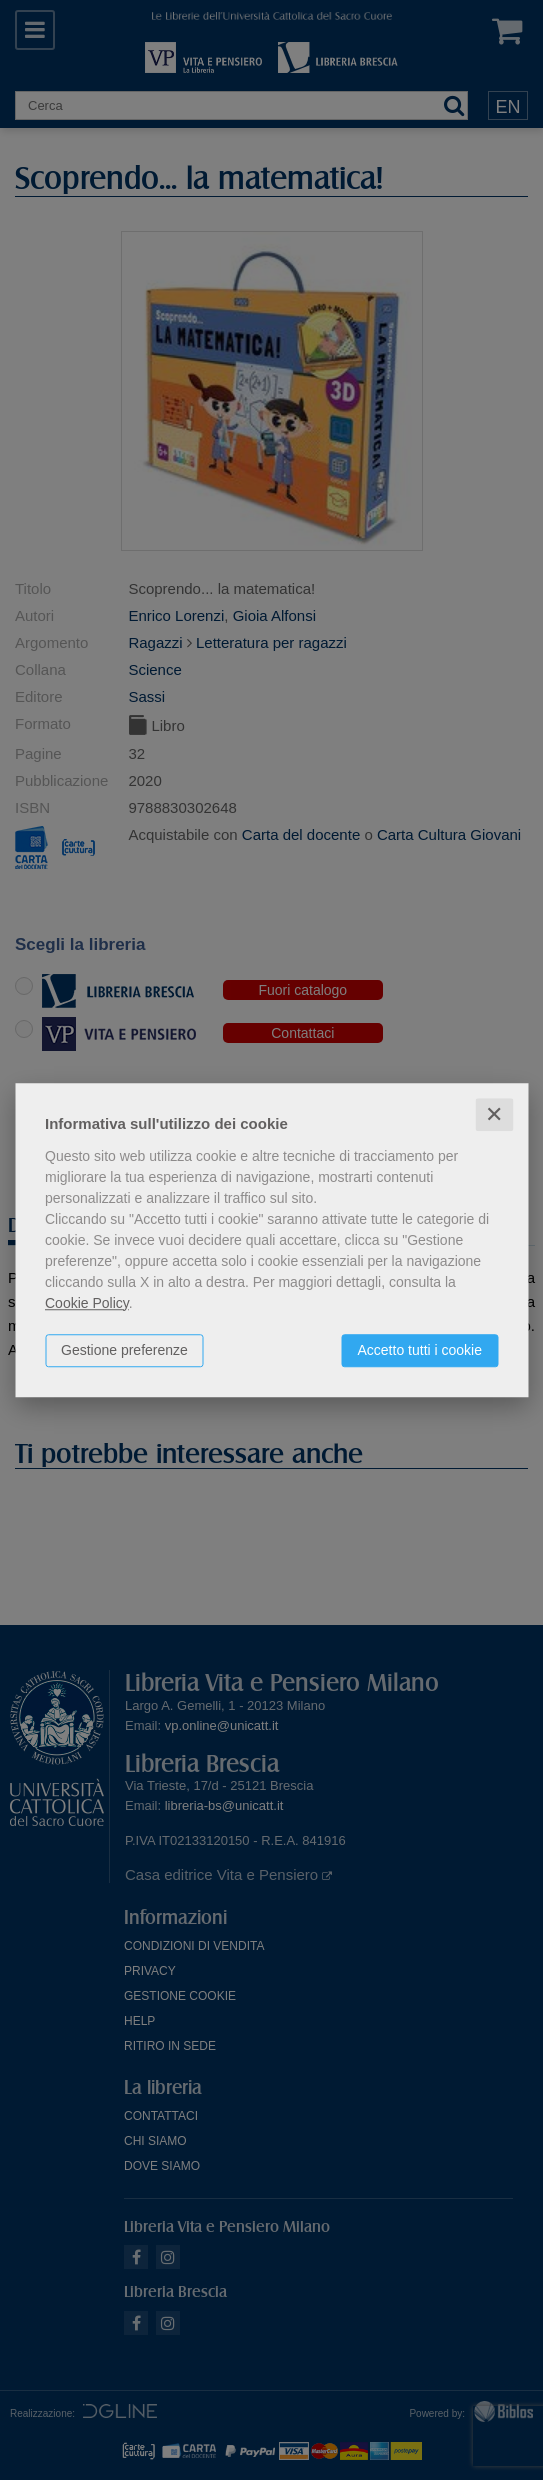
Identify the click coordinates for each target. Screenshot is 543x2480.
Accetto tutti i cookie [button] (419, 1350)
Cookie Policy (87, 1303)
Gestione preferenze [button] (124, 1350)
